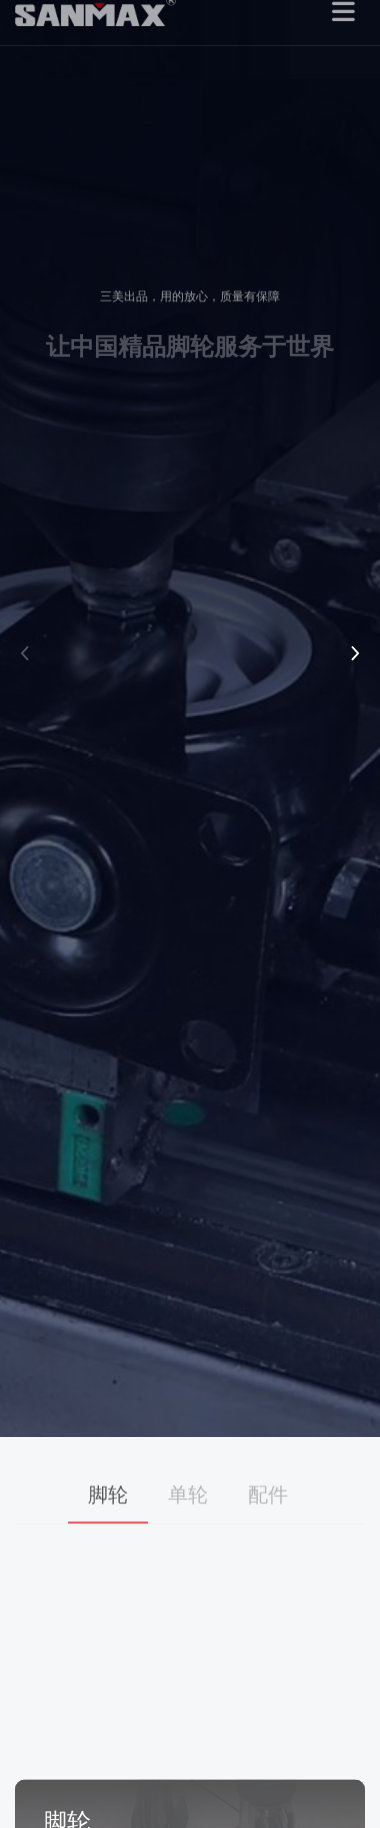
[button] (25, 654)
